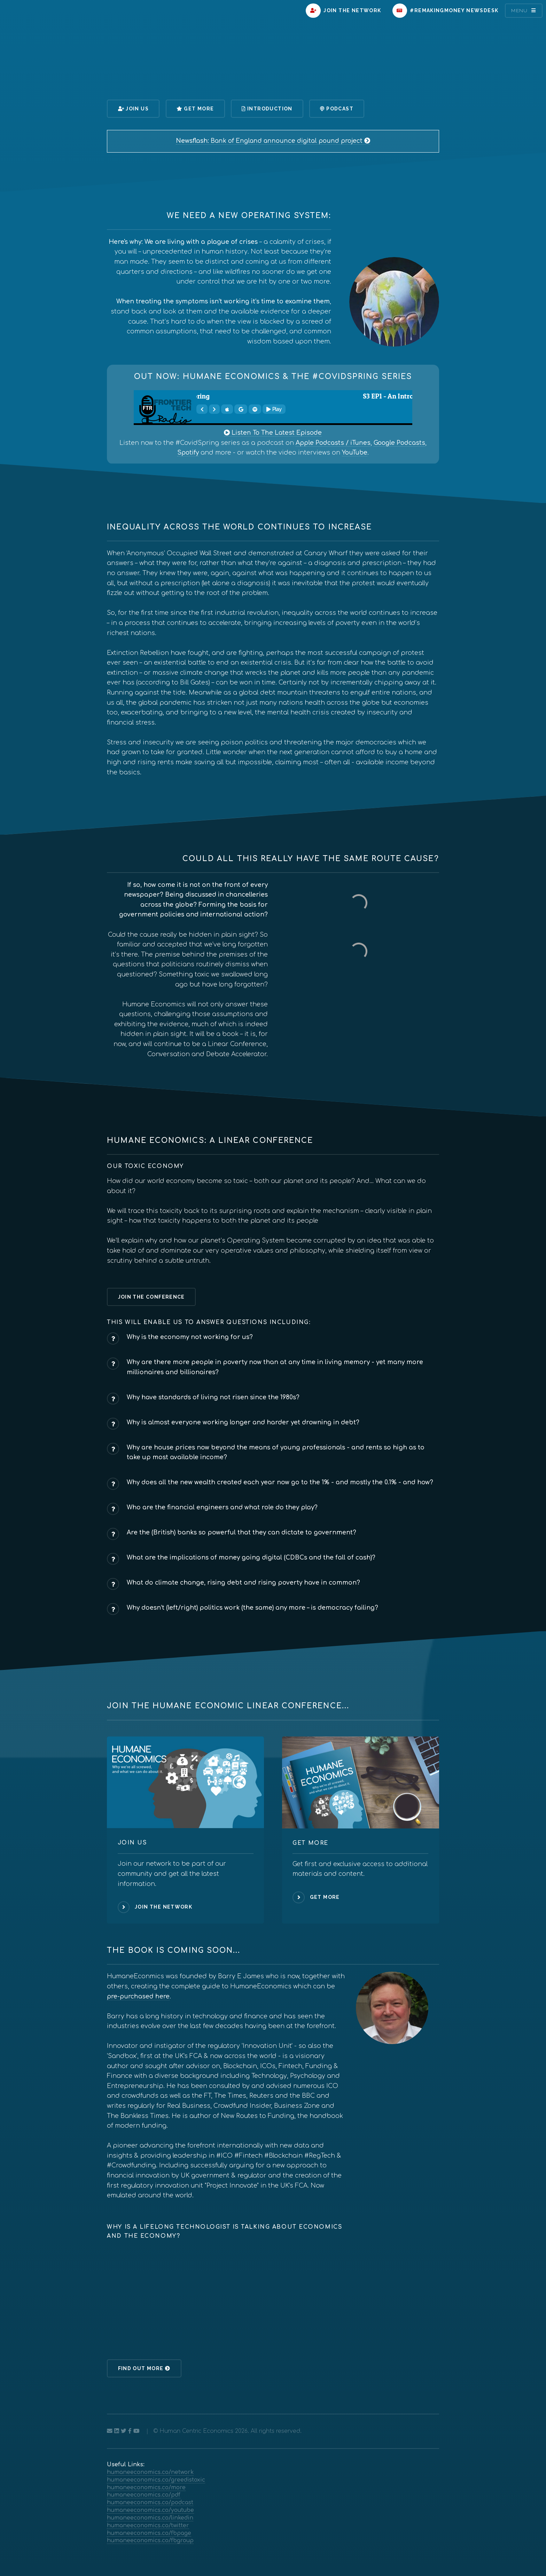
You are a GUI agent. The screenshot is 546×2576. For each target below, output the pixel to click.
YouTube (354, 452)
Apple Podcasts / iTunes (333, 443)
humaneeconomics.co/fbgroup (150, 2540)
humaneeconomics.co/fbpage (149, 2533)
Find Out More (144, 2368)
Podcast (336, 108)
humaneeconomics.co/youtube (150, 2510)
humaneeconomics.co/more (146, 2487)
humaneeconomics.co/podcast (150, 2502)
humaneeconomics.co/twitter (148, 2525)
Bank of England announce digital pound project (273, 141)
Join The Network (343, 10)
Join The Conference (151, 1297)
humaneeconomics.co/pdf (143, 2495)
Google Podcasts (399, 443)
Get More (195, 108)
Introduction (267, 108)
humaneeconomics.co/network (150, 2472)
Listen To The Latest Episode (273, 433)
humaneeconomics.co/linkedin (150, 2518)
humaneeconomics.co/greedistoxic (156, 2480)
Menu (519, 10)
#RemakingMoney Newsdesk (445, 10)
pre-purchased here (138, 1996)
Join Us (133, 108)
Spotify (188, 452)
